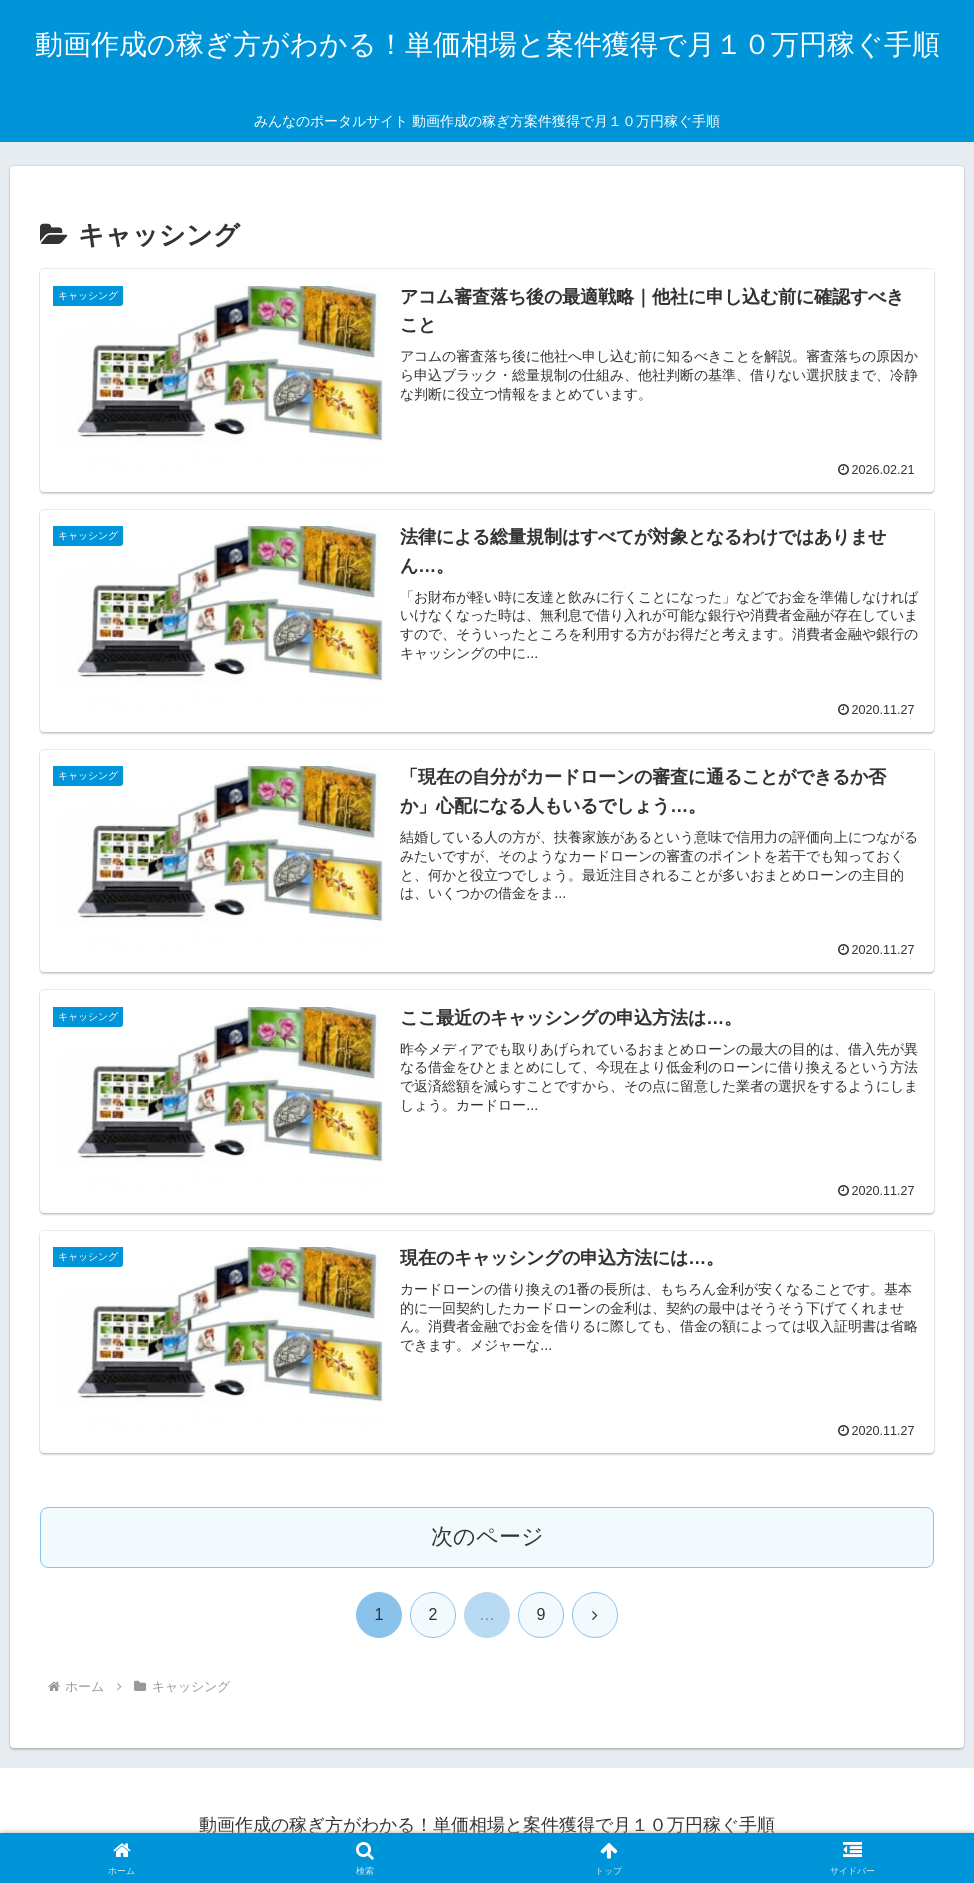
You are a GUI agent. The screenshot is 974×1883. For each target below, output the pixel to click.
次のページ (487, 1536)
